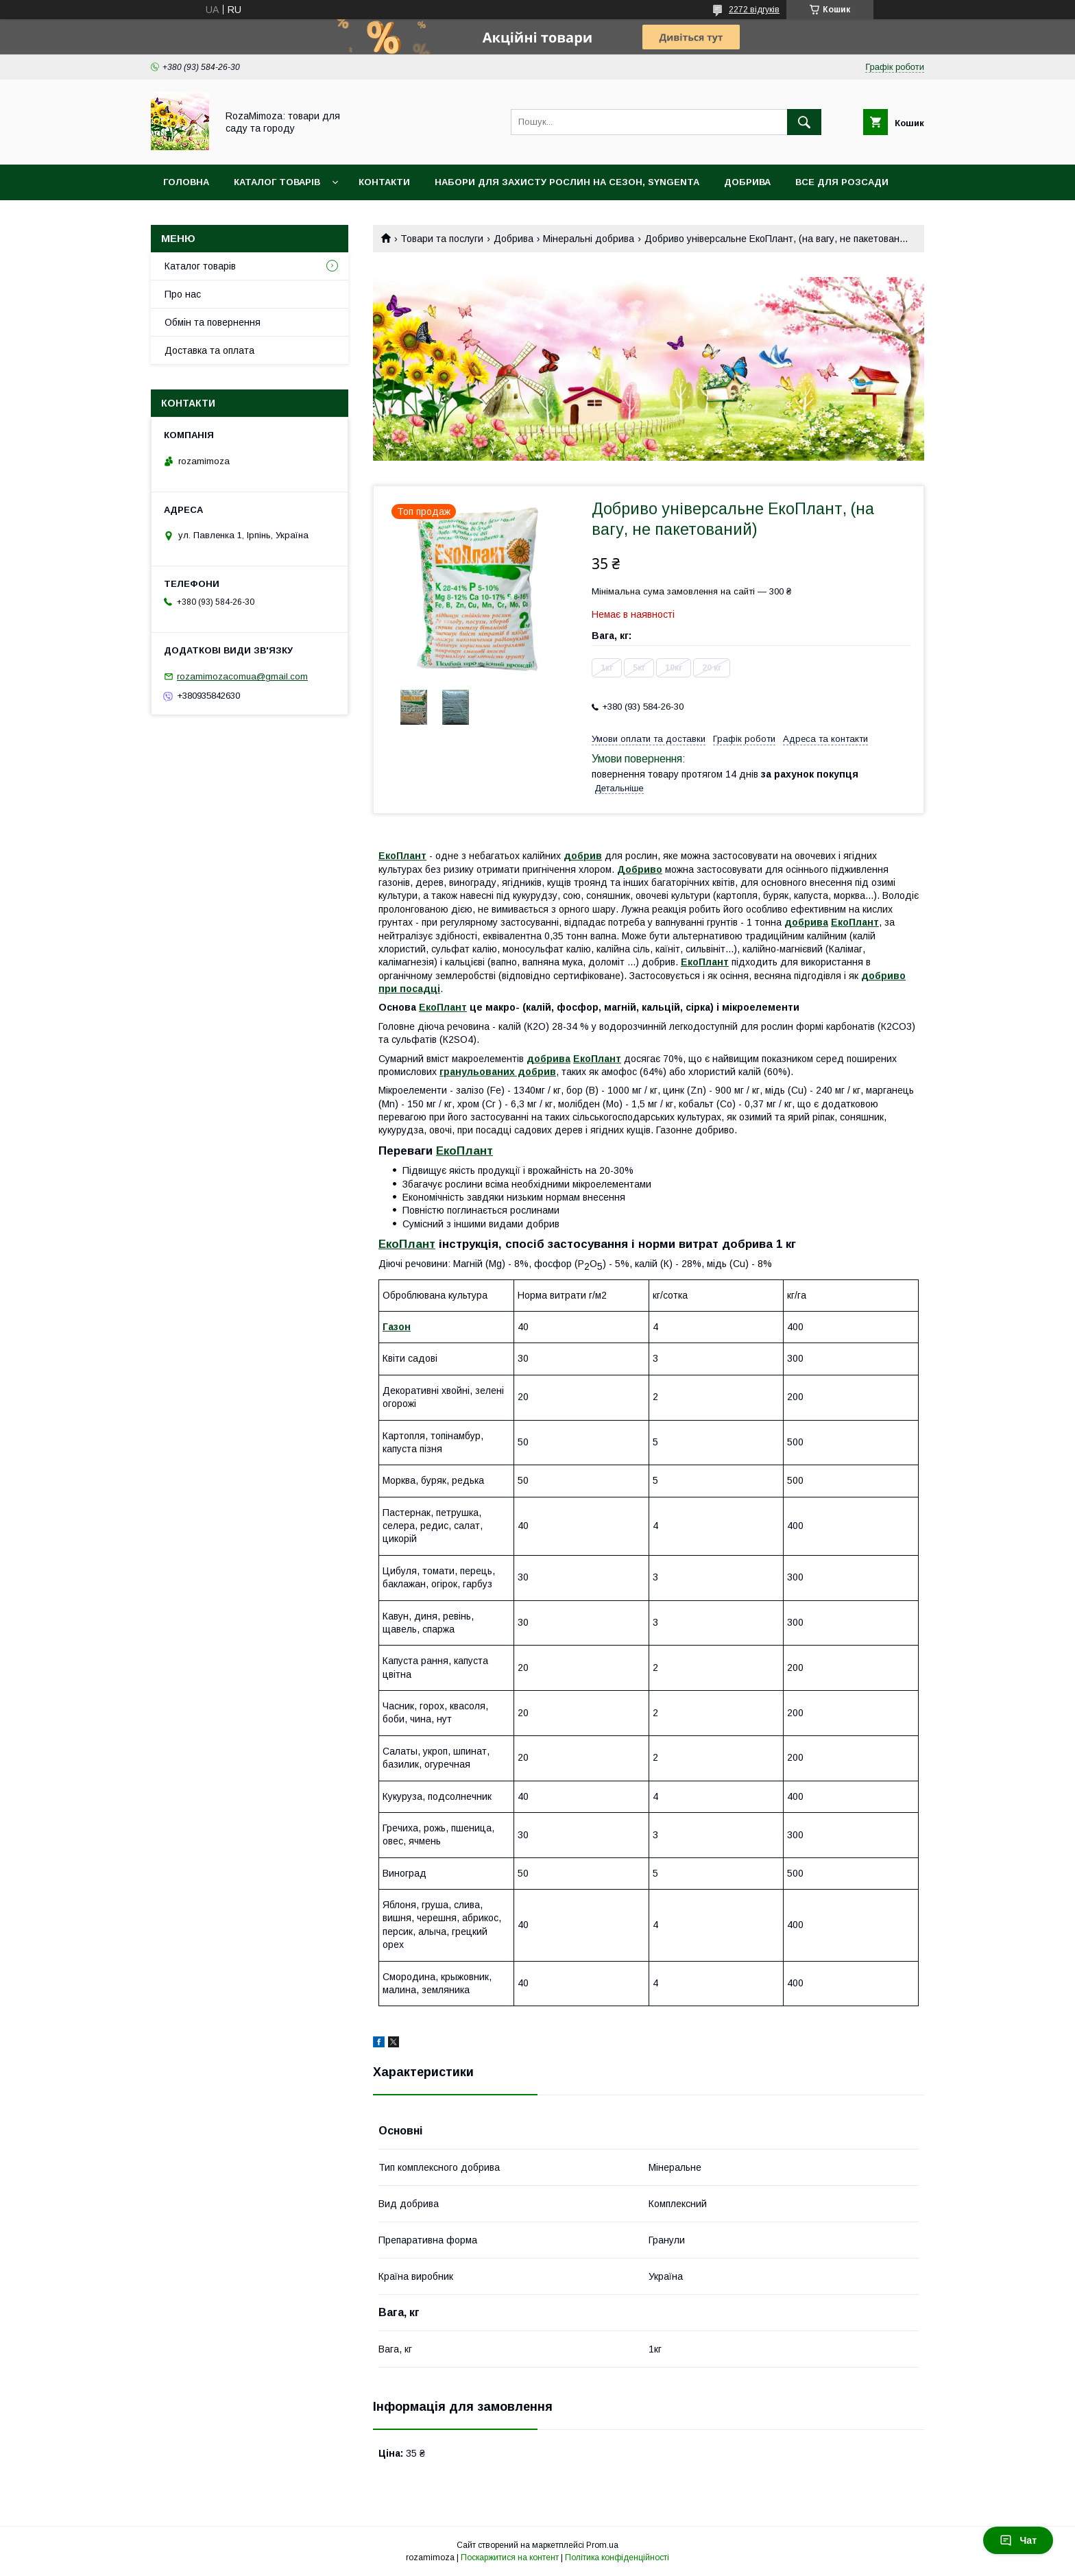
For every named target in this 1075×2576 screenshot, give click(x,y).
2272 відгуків (754, 9)
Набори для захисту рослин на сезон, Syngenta (567, 182)
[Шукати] (804, 122)
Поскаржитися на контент (510, 2557)
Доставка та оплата (209, 350)
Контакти (384, 182)
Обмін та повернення (213, 322)
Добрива (747, 182)
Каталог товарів (277, 182)
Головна (186, 182)
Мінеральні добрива (588, 238)
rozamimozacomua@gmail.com (242, 676)
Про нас (183, 294)
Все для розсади (842, 182)
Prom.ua (602, 2545)
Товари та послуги (441, 238)
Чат (1018, 2540)
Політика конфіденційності (617, 2557)
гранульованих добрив (497, 1071)
